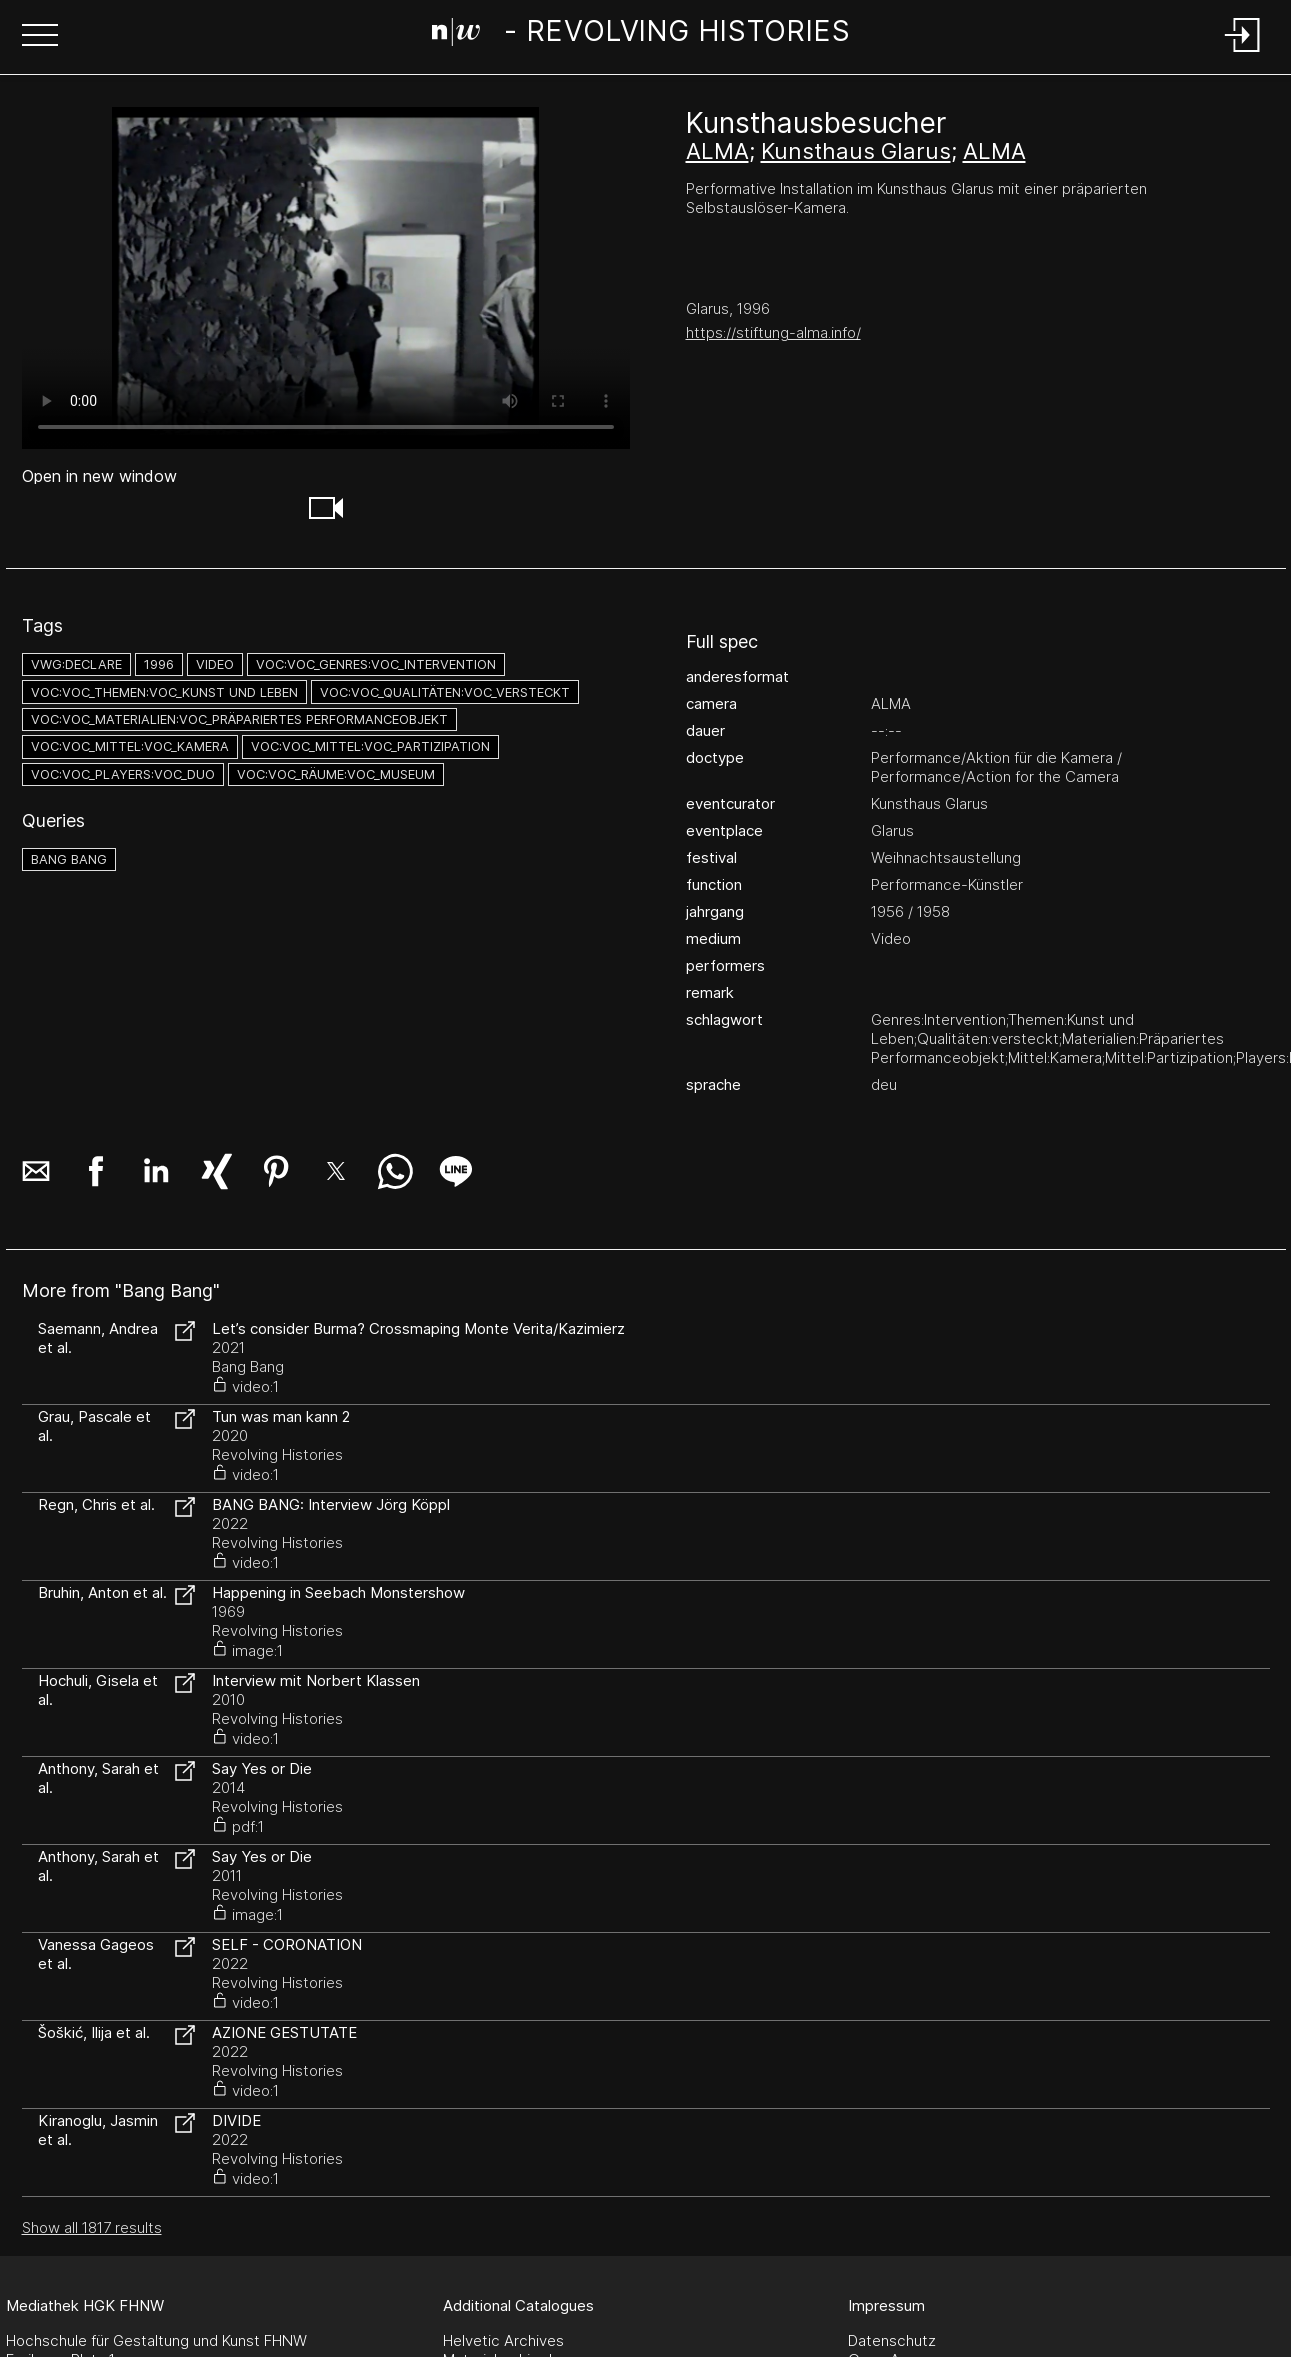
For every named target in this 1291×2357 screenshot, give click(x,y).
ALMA (717, 151)
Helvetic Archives (503, 2340)
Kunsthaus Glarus (856, 151)
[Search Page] (641, 35)
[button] (40, 37)
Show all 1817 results (92, 2227)
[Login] (1243, 53)
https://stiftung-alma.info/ (773, 332)
